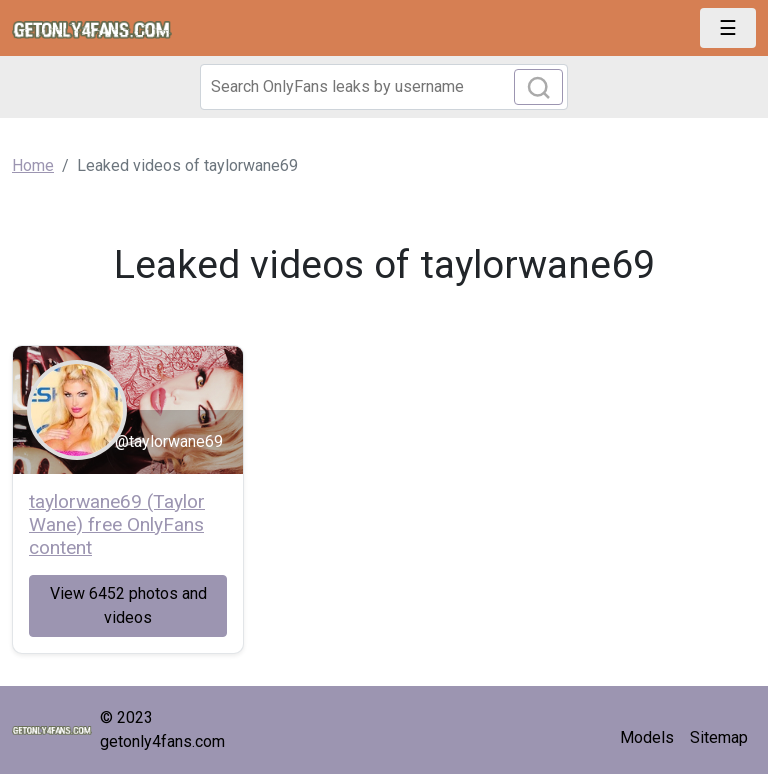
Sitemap (719, 737)
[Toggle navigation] (728, 28)
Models (647, 737)
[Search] (384, 87)
